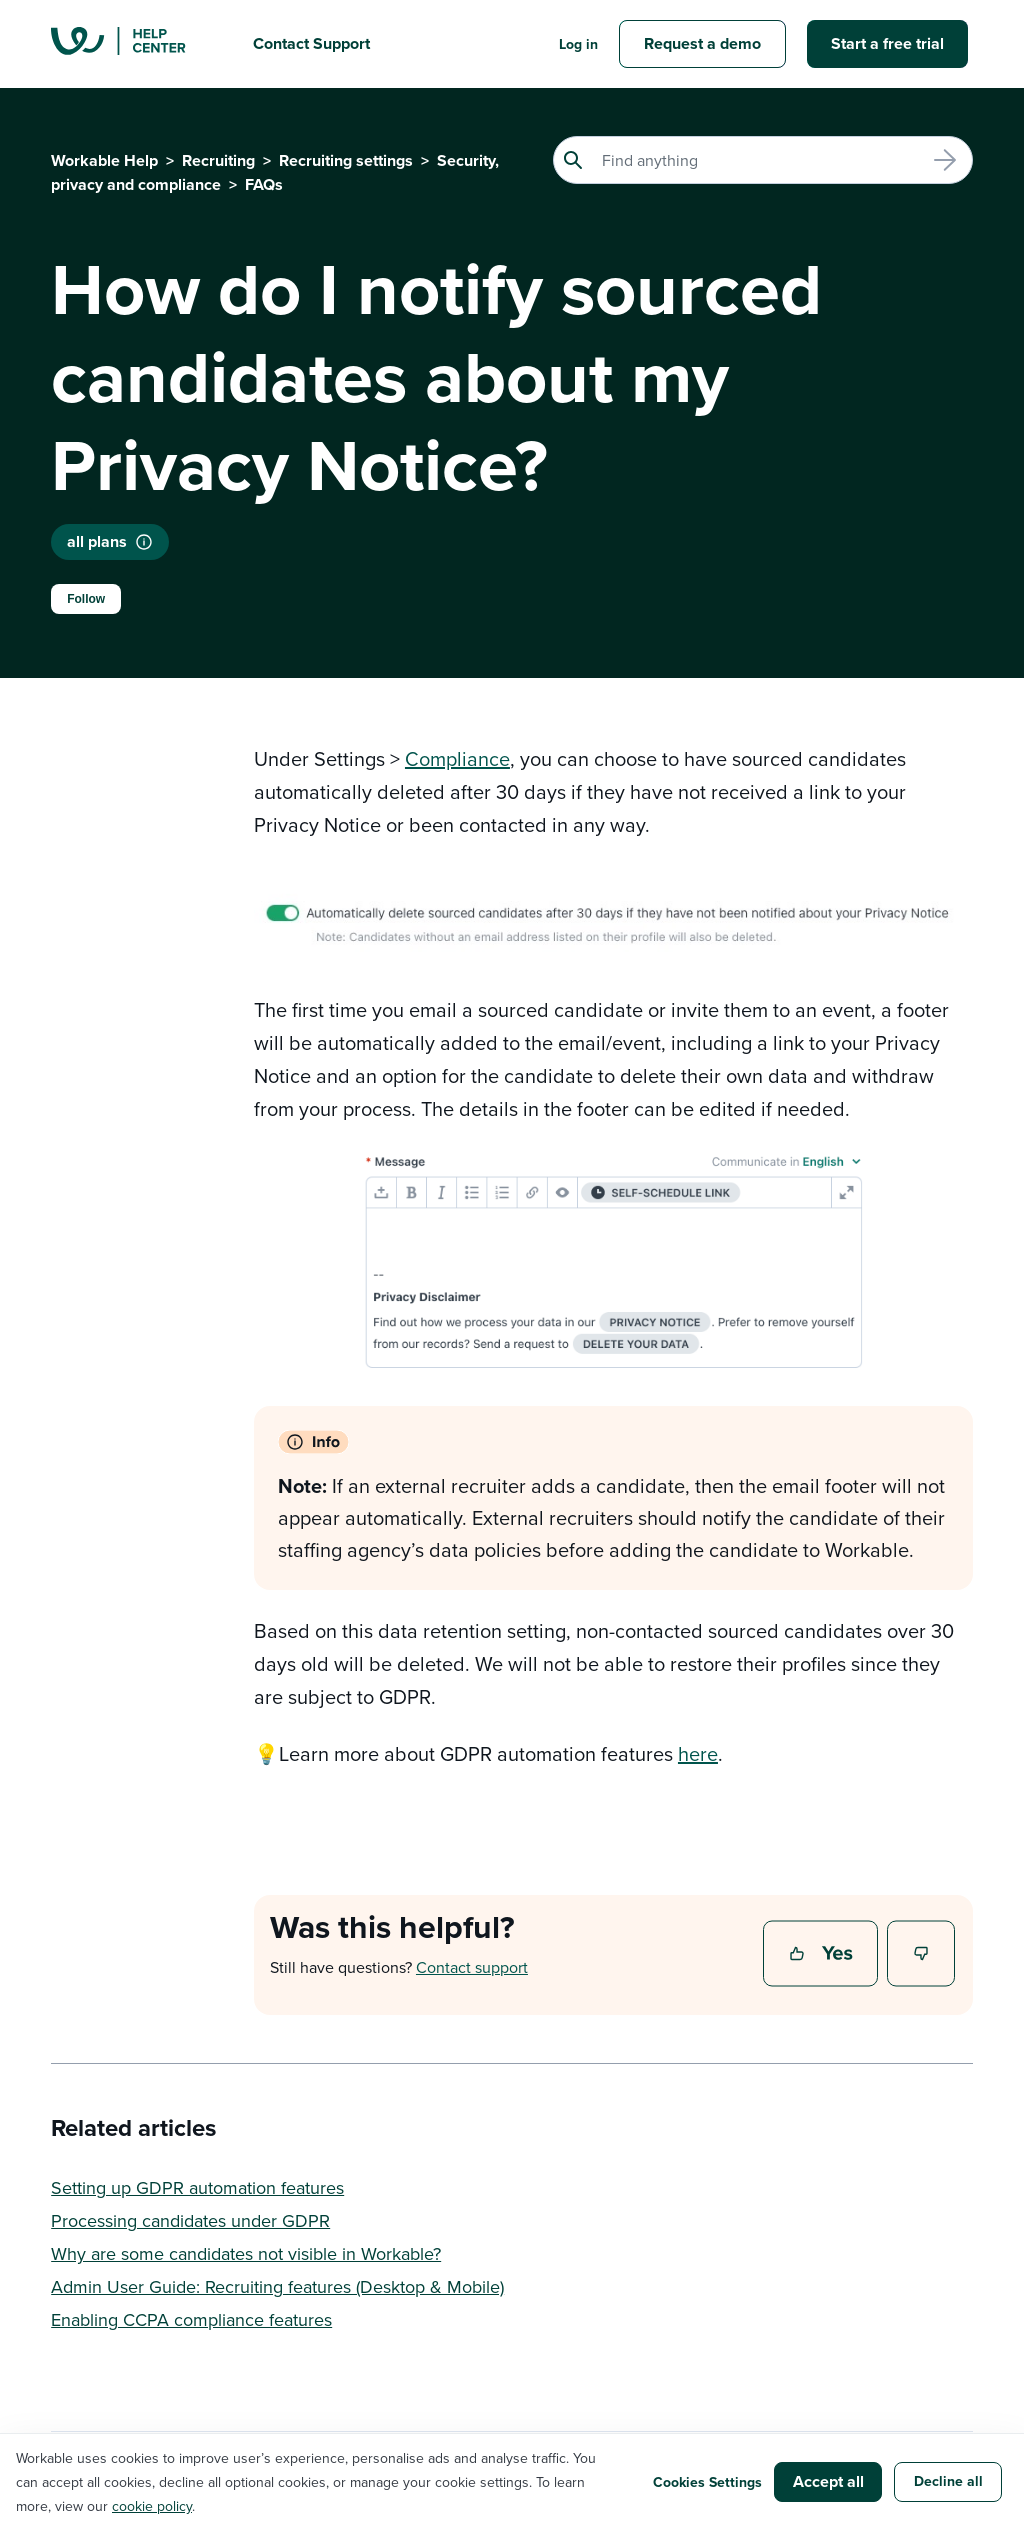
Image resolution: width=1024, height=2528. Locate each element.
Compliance (457, 758)
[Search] (763, 160)
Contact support (472, 1967)
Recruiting (218, 160)
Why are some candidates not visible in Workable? (246, 2253)
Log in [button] (578, 44)
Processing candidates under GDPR (190, 2220)
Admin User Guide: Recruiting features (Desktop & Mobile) (277, 2286)
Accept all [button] (828, 2481)
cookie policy (152, 2506)
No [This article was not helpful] (922, 1955)
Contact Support (311, 43)
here (698, 1753)
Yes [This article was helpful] (823, 1955)
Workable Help (104, 160)
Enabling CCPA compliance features (191, 2319)
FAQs (264, 184)
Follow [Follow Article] (86, 599)
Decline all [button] (948, 2481)
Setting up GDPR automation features (197, 2187)
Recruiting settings (346, 160)
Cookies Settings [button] (707, 2482)
